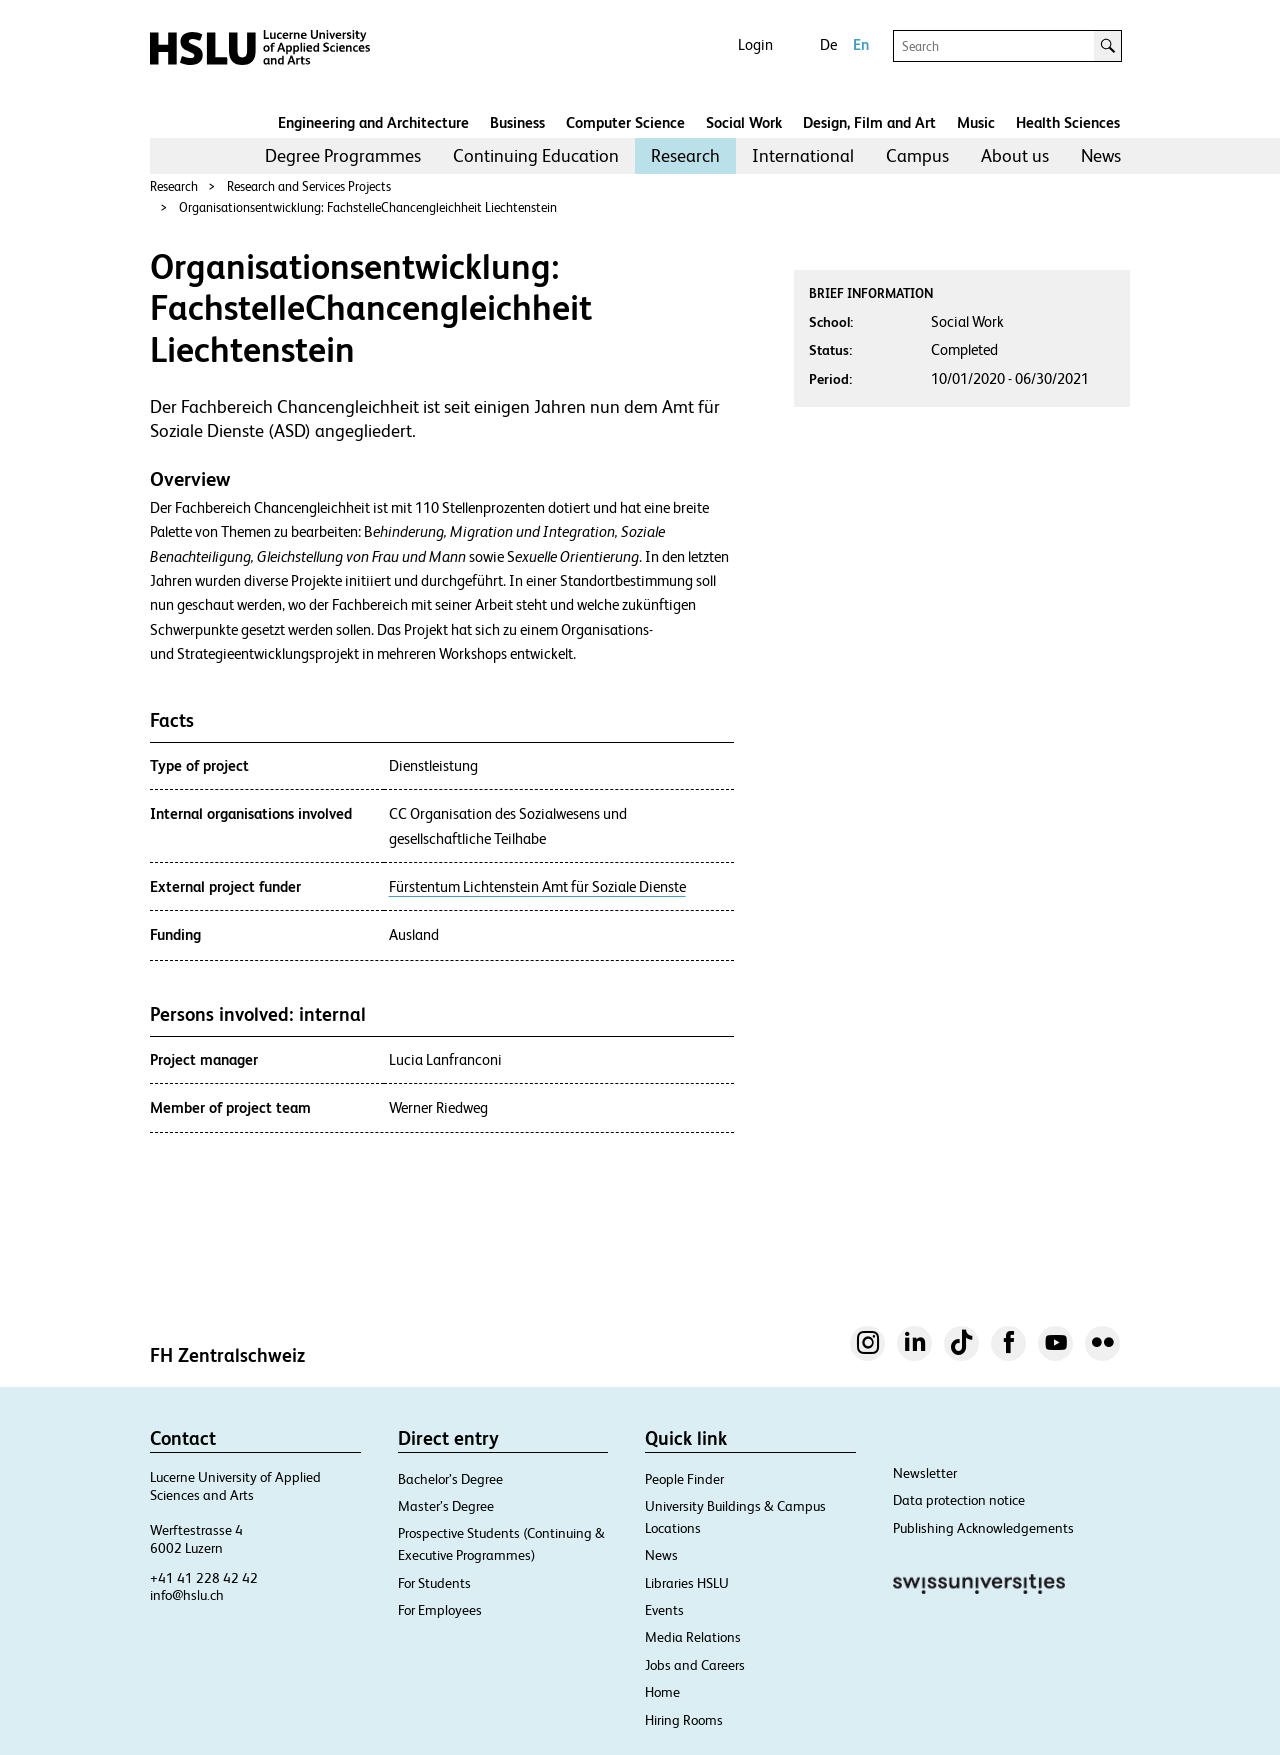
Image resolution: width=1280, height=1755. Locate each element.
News (1101, 155)
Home (662, 1692)
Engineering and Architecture (373, 122)
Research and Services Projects (309, 186)
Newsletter (925, 1473)
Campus (917, 155)
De (828, 44)
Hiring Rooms (684, 1720)
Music (976, 122)
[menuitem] (343, 156)
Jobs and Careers (695, 1665)
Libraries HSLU (687, 1583)
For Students (434, 1583)
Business (517, 122)
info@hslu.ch (187, 1595)
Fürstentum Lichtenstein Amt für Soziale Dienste (537, 887)
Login (755, 44)
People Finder (684, 1479)
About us (1015, 155)
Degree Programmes (343, 155)
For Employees (440, 1610)
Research (685, 155)
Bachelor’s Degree (450, 1479)
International (803, 155)
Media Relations (693, 1637)
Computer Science (625, 122)
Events (664, 1610)
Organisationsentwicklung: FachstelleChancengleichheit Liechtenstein (368, 207)
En (861, 44)
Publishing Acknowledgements (983, 1528)
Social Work (744, 122)
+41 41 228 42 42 (204, 1578)
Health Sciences (1068, 122)
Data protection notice (959, 1500)
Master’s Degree (446, 1506)
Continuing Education (536, 155)
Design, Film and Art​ (869, 122)
